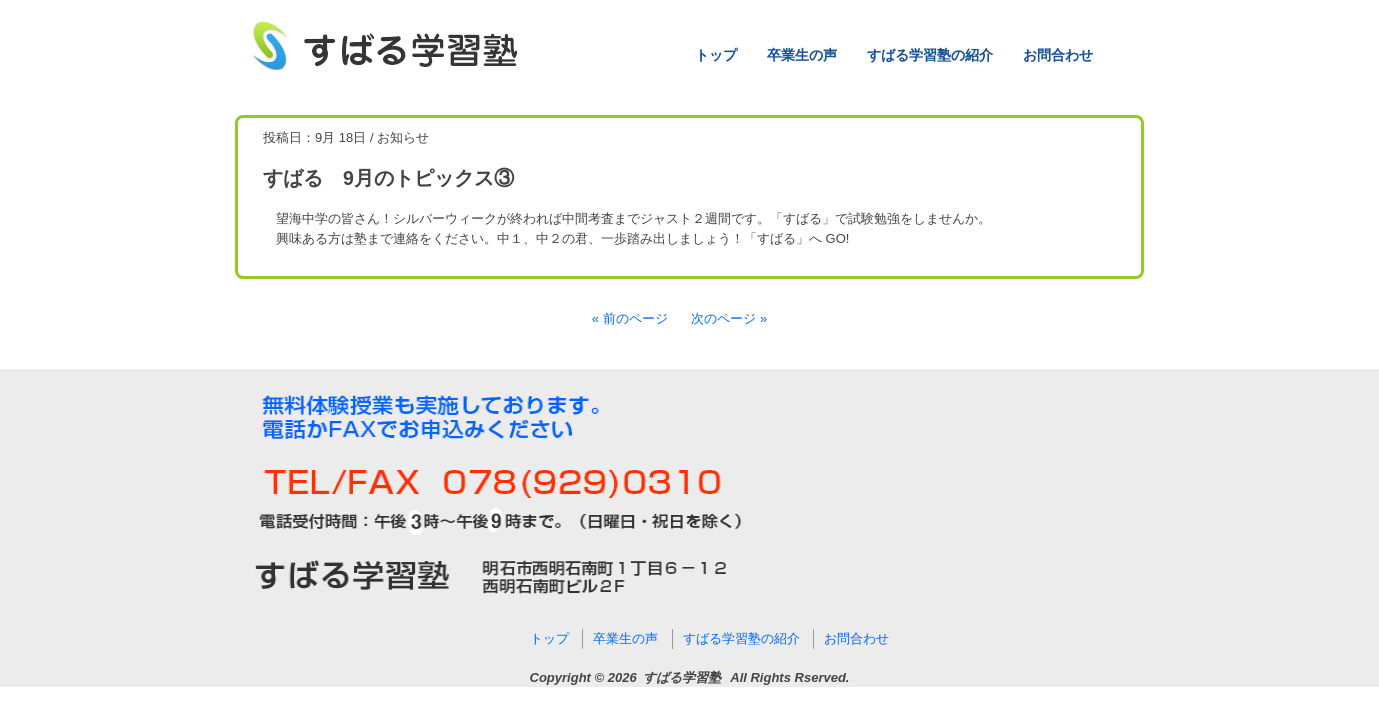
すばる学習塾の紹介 (930, 55)
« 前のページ (630, 318)
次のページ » (729, 318)
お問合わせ (1058, 55)
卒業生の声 (802, 55)
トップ (716, 55)
